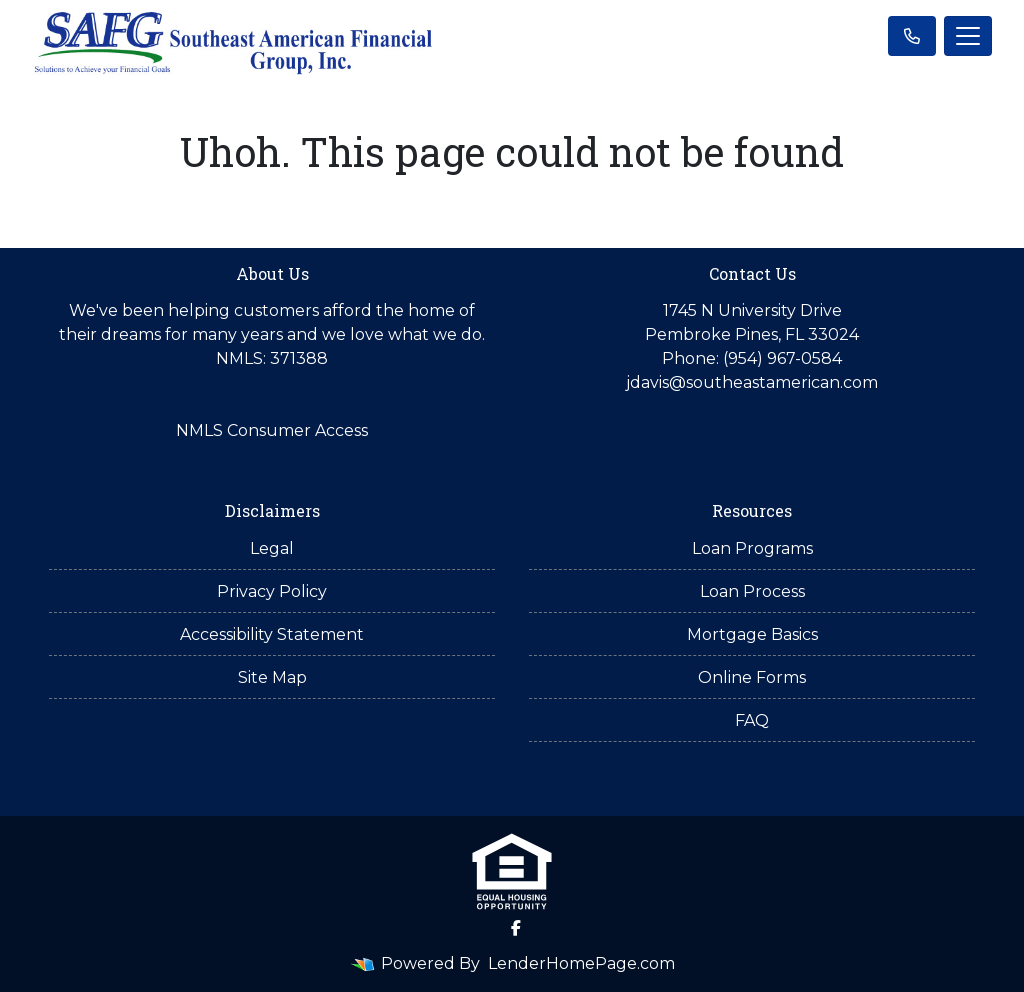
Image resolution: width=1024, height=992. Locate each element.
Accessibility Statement (272, 634)
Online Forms (752, 677)
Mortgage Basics (752, 634)
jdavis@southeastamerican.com (752, 382)
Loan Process (752, 591)
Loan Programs (752, 548)
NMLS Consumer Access (272, 430)
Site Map (272, 677)
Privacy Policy (272, 591)
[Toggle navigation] (968, 36)
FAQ (752, 720)
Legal (272, 548)
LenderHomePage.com (581, 963)
